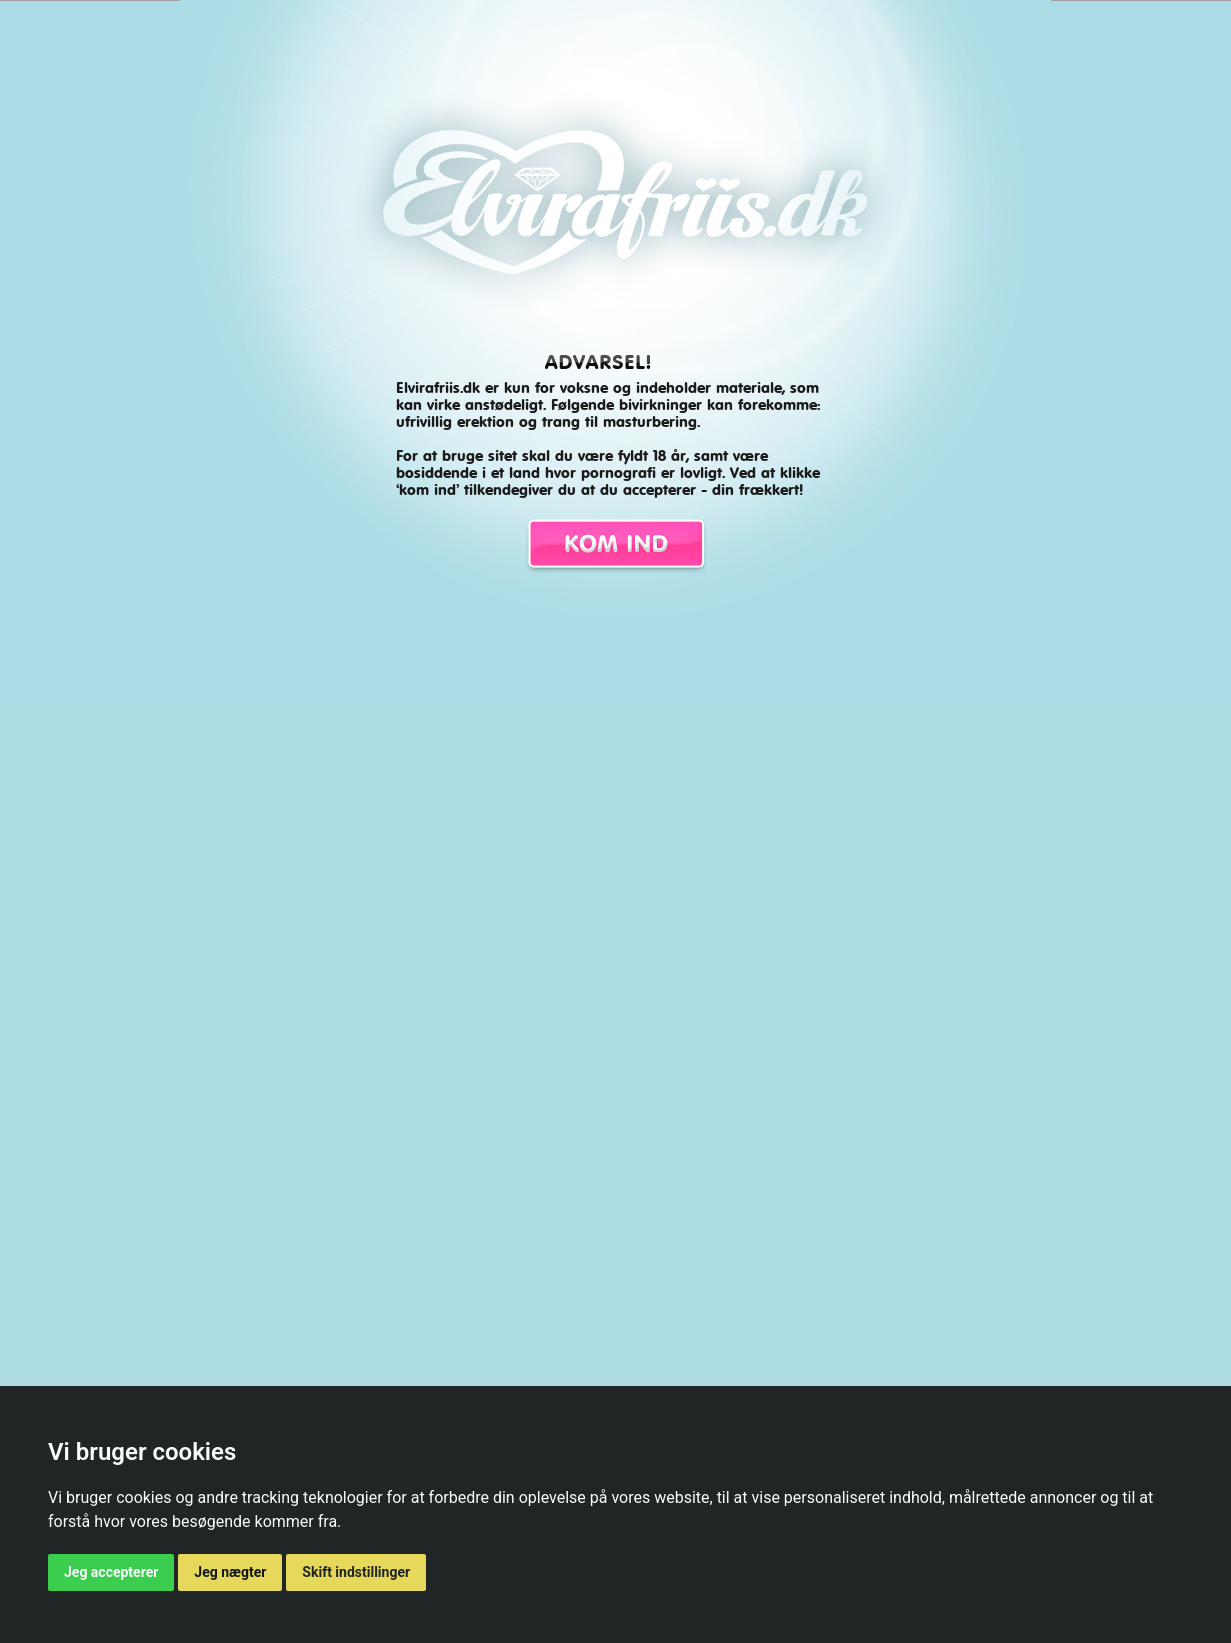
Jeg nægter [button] (230, 1572)
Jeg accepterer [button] (111, 1572)
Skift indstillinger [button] (356, 1572)
